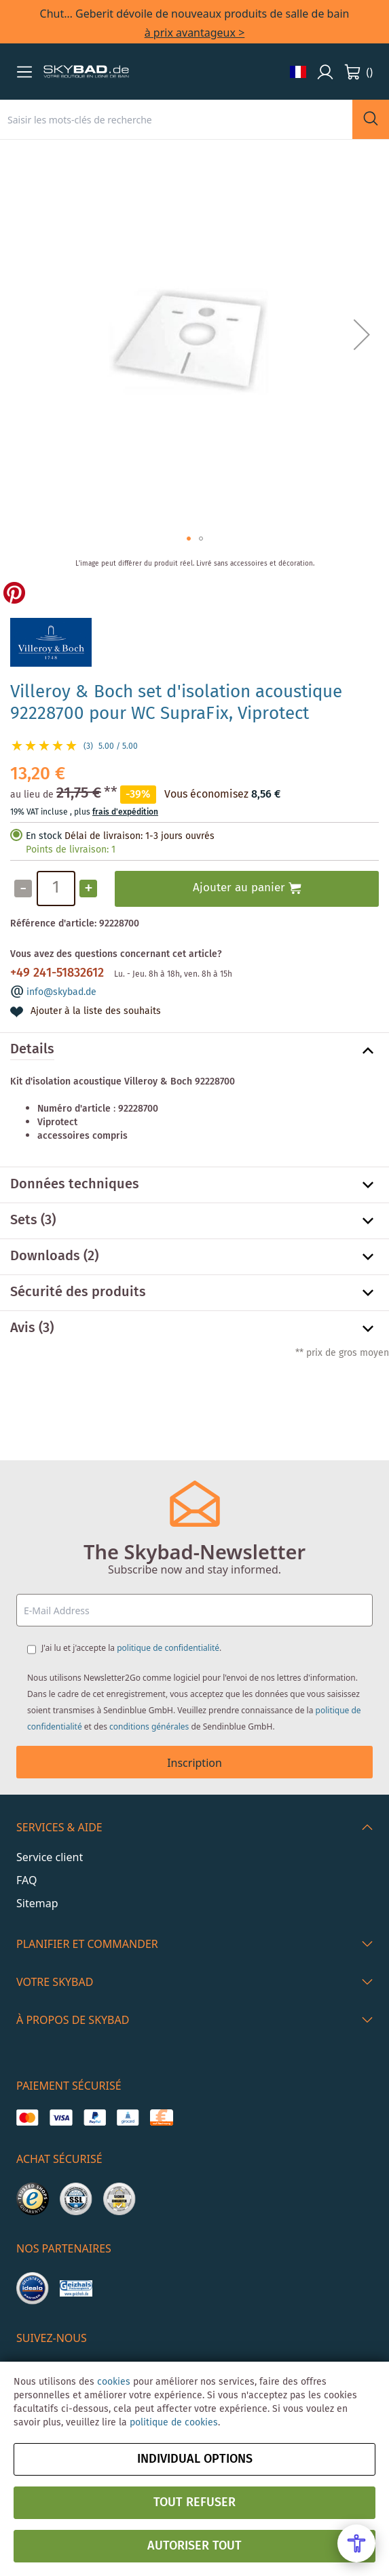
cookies (113, 2382)
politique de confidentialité (168, 1648)
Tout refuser (194, 2502)
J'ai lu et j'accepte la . (131, 1648)
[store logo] (86, 72)
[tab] (194, 1050)
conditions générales (149, 1726)
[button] (24, 72)
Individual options (195, 2459)
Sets (23, 1220)
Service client (49, 1857)
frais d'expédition (125, 812)
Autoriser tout (194, 2546)
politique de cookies (174, 2422)
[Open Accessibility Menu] (356, 2543)
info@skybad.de (61, 992)
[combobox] (176, 119)
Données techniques (74, 1184)
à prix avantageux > (195, 32)
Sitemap (37, 1903)
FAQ (26, 1880)
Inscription (194, 1762)
